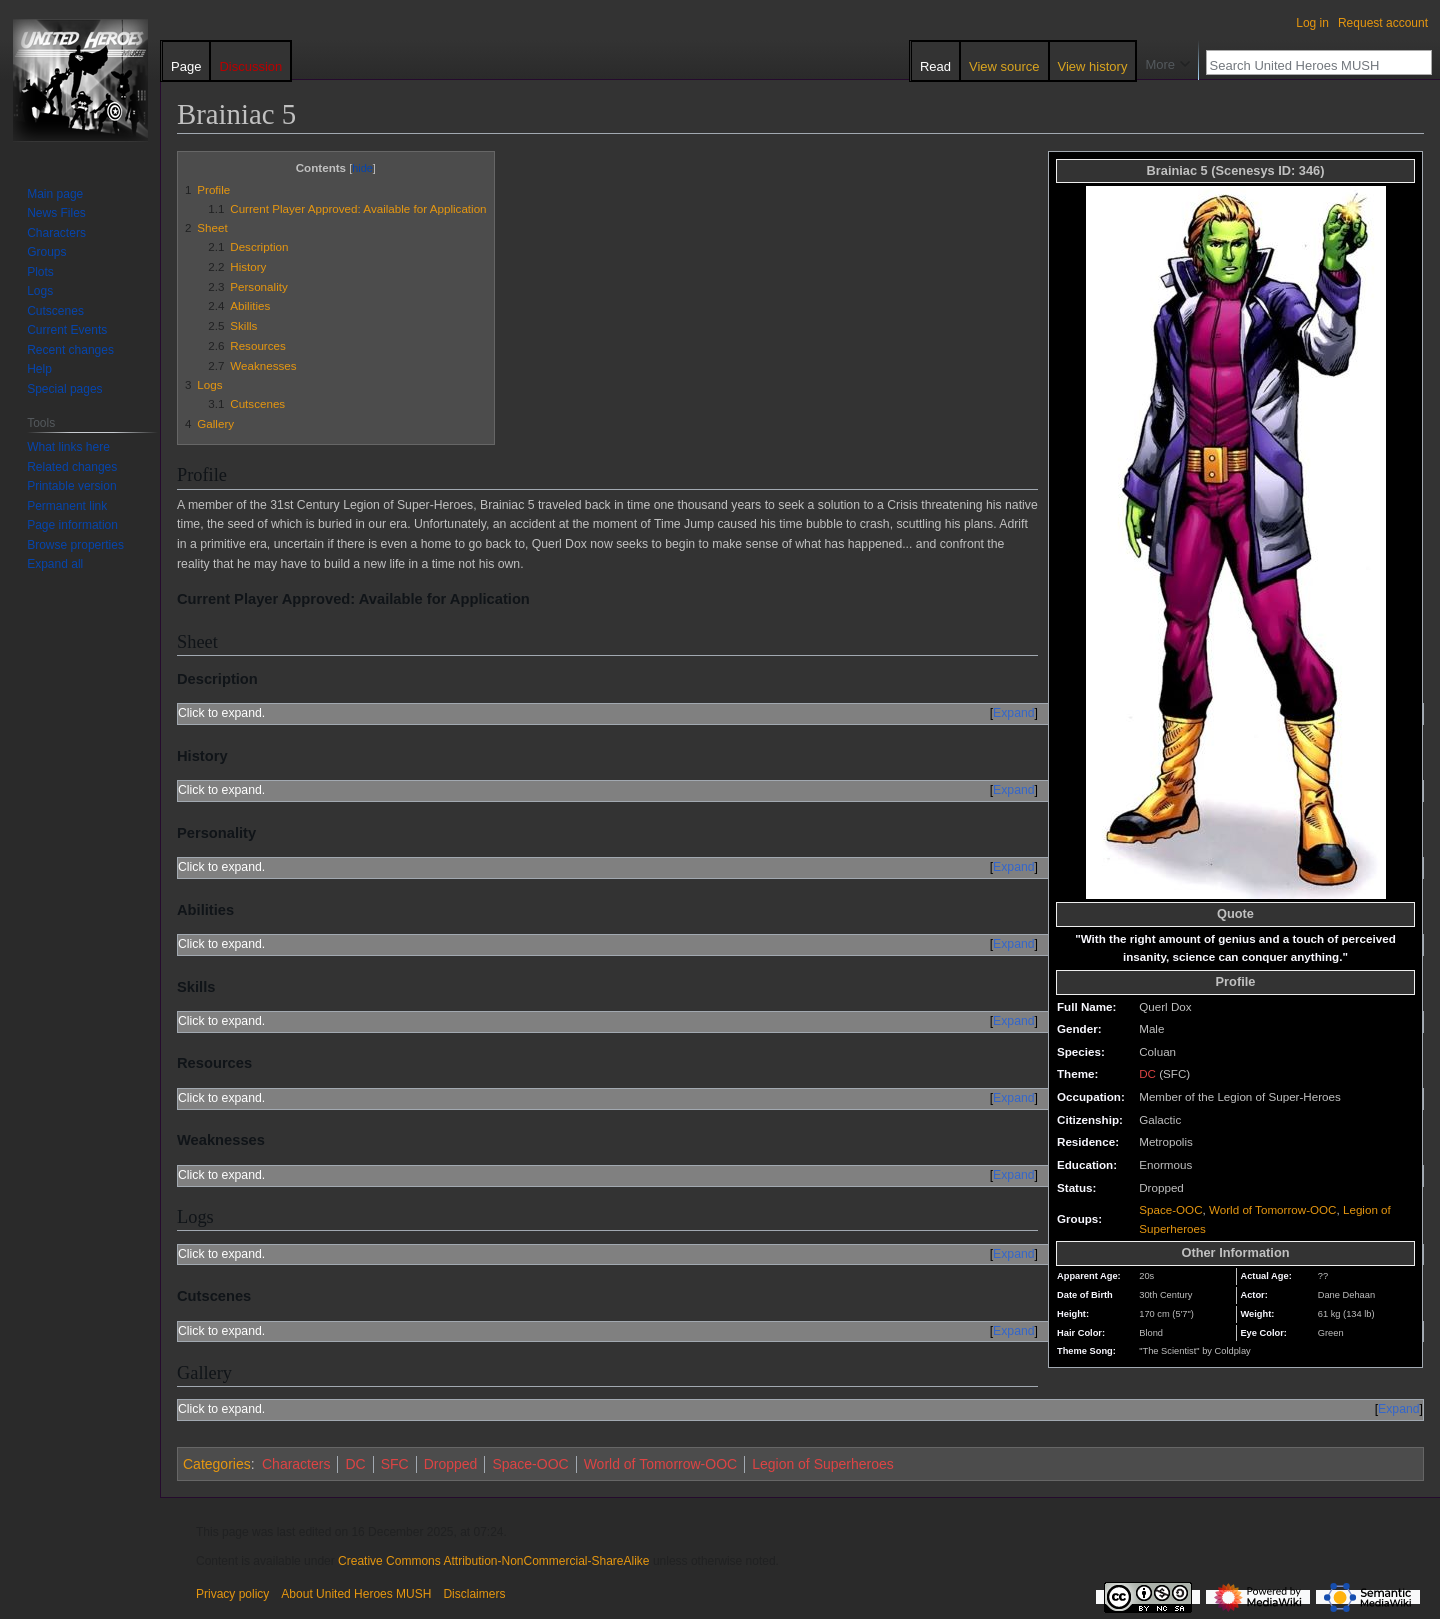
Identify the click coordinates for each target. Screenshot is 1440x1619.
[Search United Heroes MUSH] (1308, 65)
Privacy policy (232, 1594)
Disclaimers (474, 1594)
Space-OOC (1170, 1209)
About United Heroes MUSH (356, 1594)
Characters (296, 1464)
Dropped (451, 1464)
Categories (217, 1464)
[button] (55, 564)
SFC (395, 1464)
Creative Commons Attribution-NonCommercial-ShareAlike (493, 1561)
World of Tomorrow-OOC (1272, 1209)
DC (1147, 1073)
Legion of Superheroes (823, 1464)
